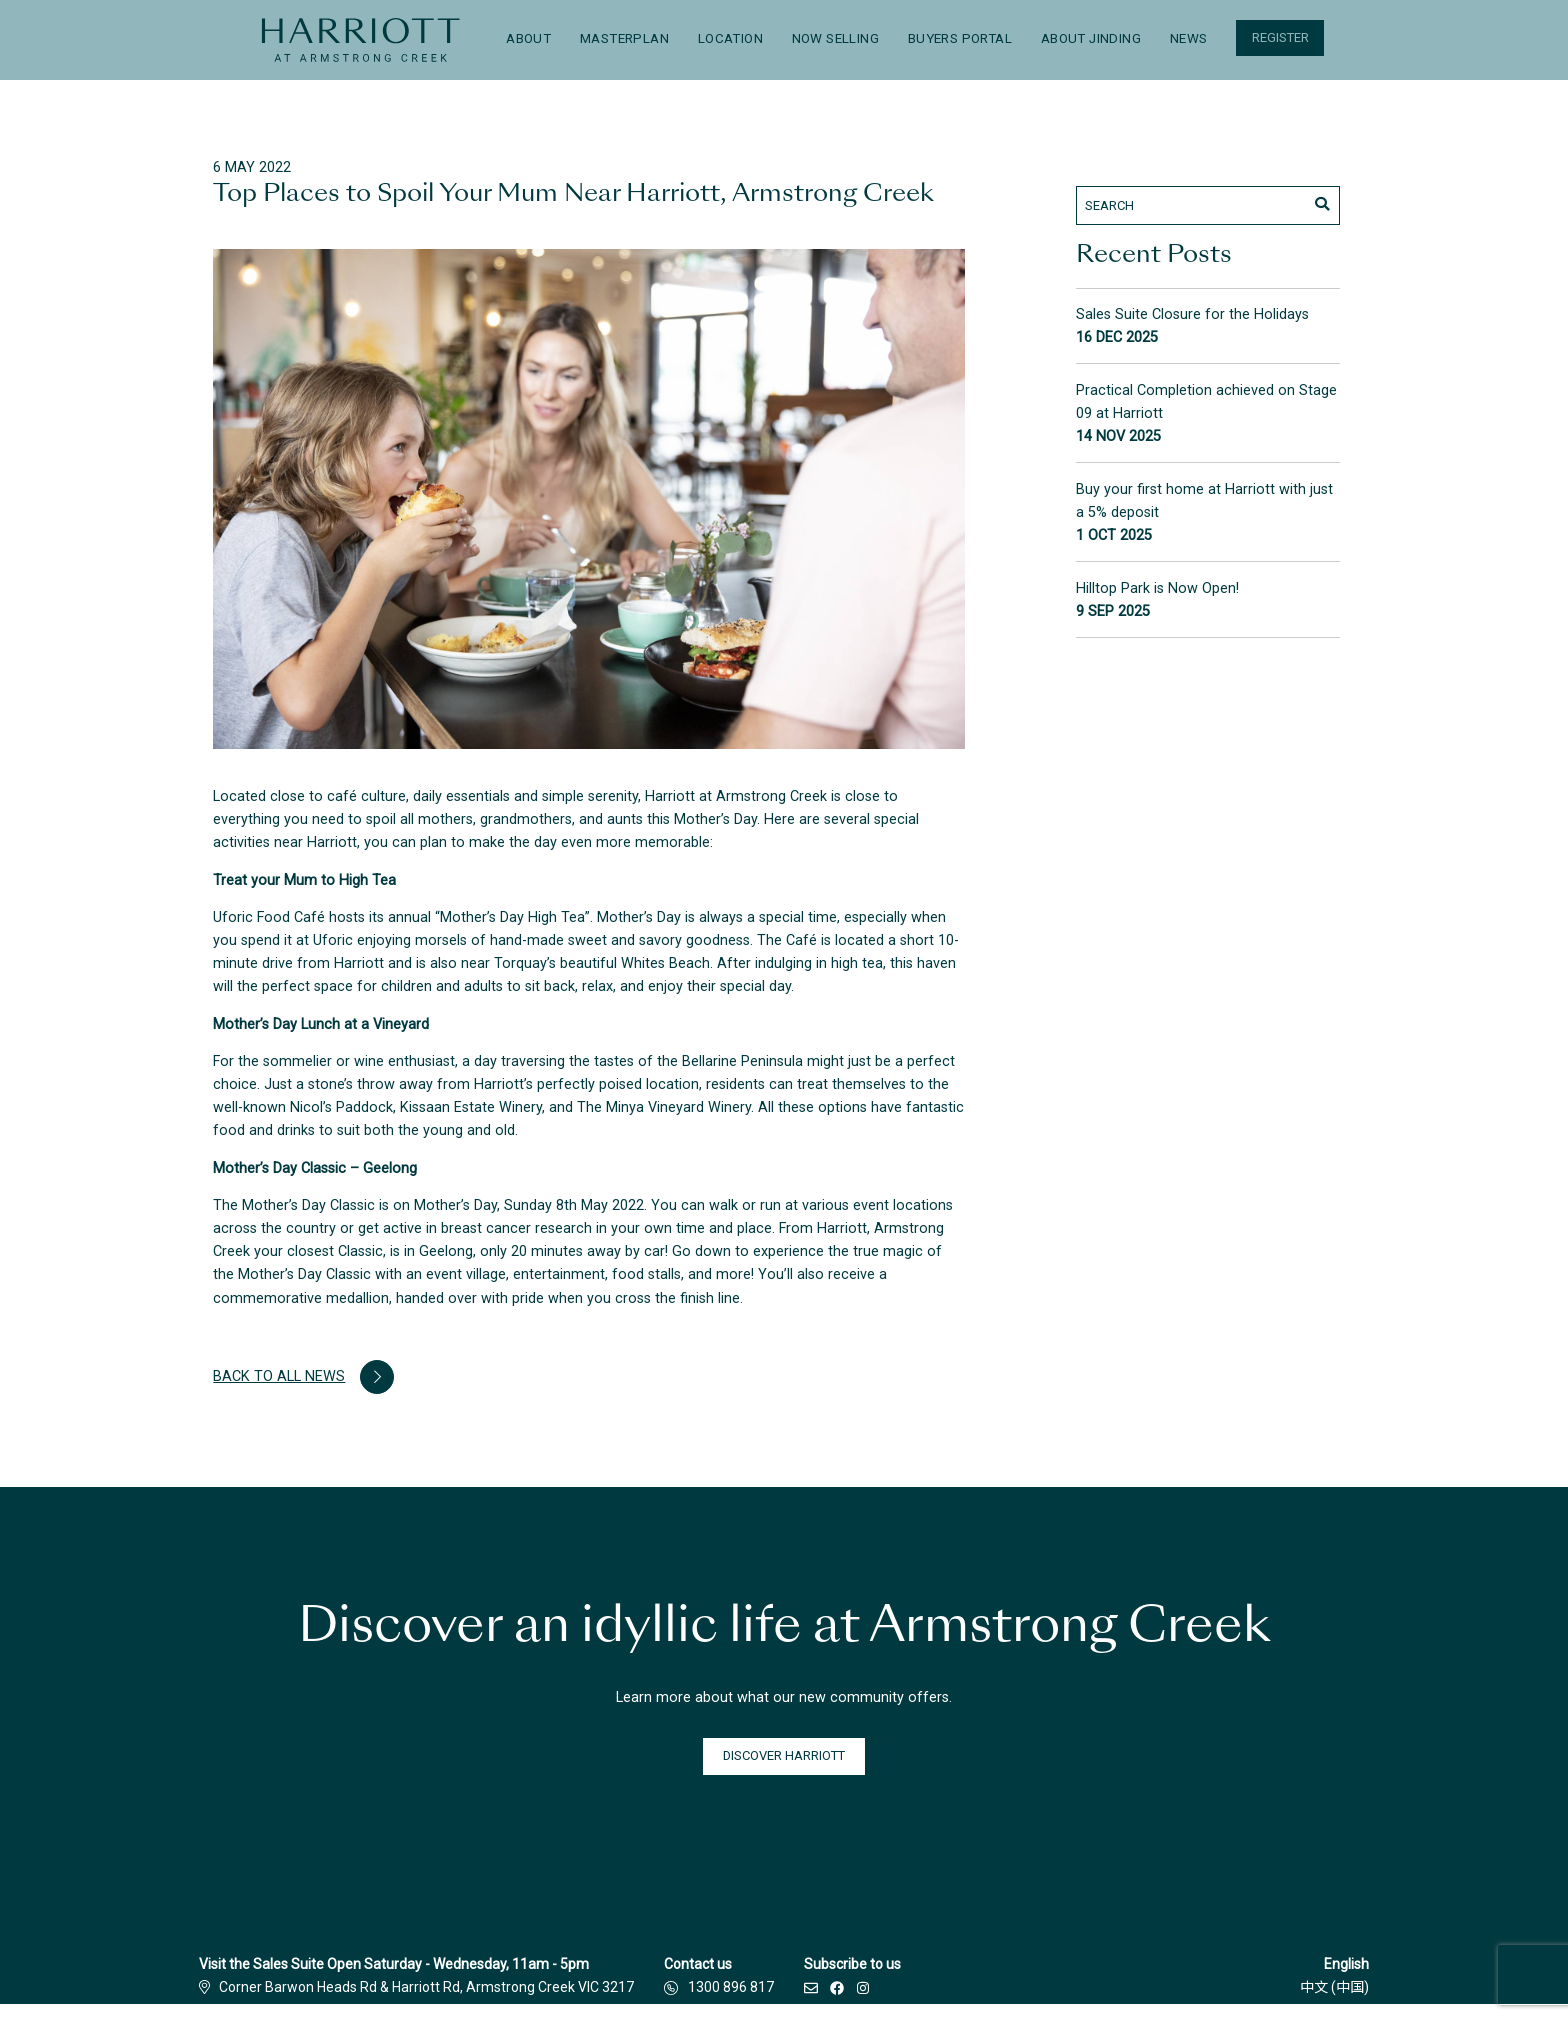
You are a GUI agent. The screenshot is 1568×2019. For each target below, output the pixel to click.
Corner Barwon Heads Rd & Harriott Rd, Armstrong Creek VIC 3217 (416, 1987)
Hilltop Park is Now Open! (1157, 588)
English (1346, 1964)
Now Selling (835, 38)
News (1189, 38)
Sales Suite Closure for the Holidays (1192, 314)
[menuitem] (360, 40)
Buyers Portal (960, 38)
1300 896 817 (731, 1987)
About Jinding (1091, 38)
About (528, 38)
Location (730, 38)
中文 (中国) (1334, 1987)
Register (1280, 37)
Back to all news (303, 1377)
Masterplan (624, 38)
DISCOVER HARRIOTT (784, 1755)
